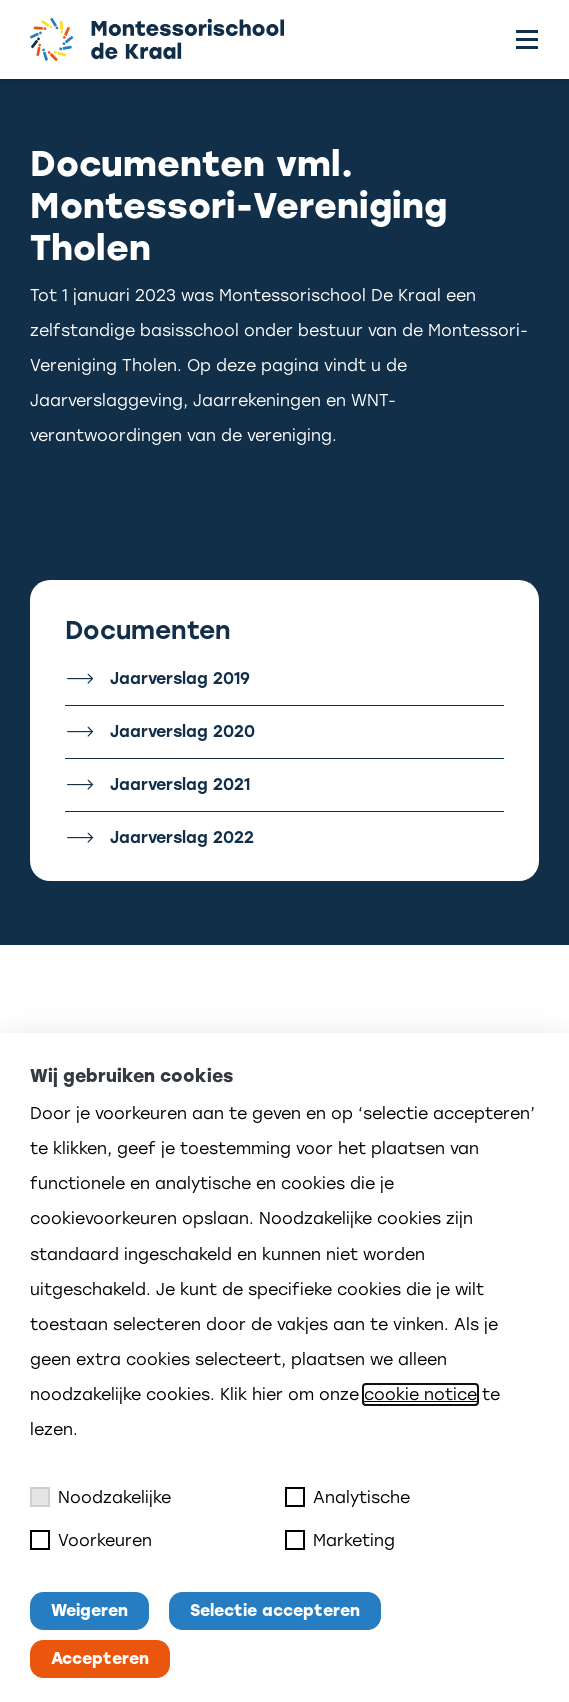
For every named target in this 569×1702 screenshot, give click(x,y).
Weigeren (89, 1610)
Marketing (340, 1540)
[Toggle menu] (527, 39)
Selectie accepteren (275, 1610)
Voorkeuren (91, 1540)
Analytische (347, 1497)
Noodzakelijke (100, 1497)
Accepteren (100, 1658)
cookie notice (420, 1394)
